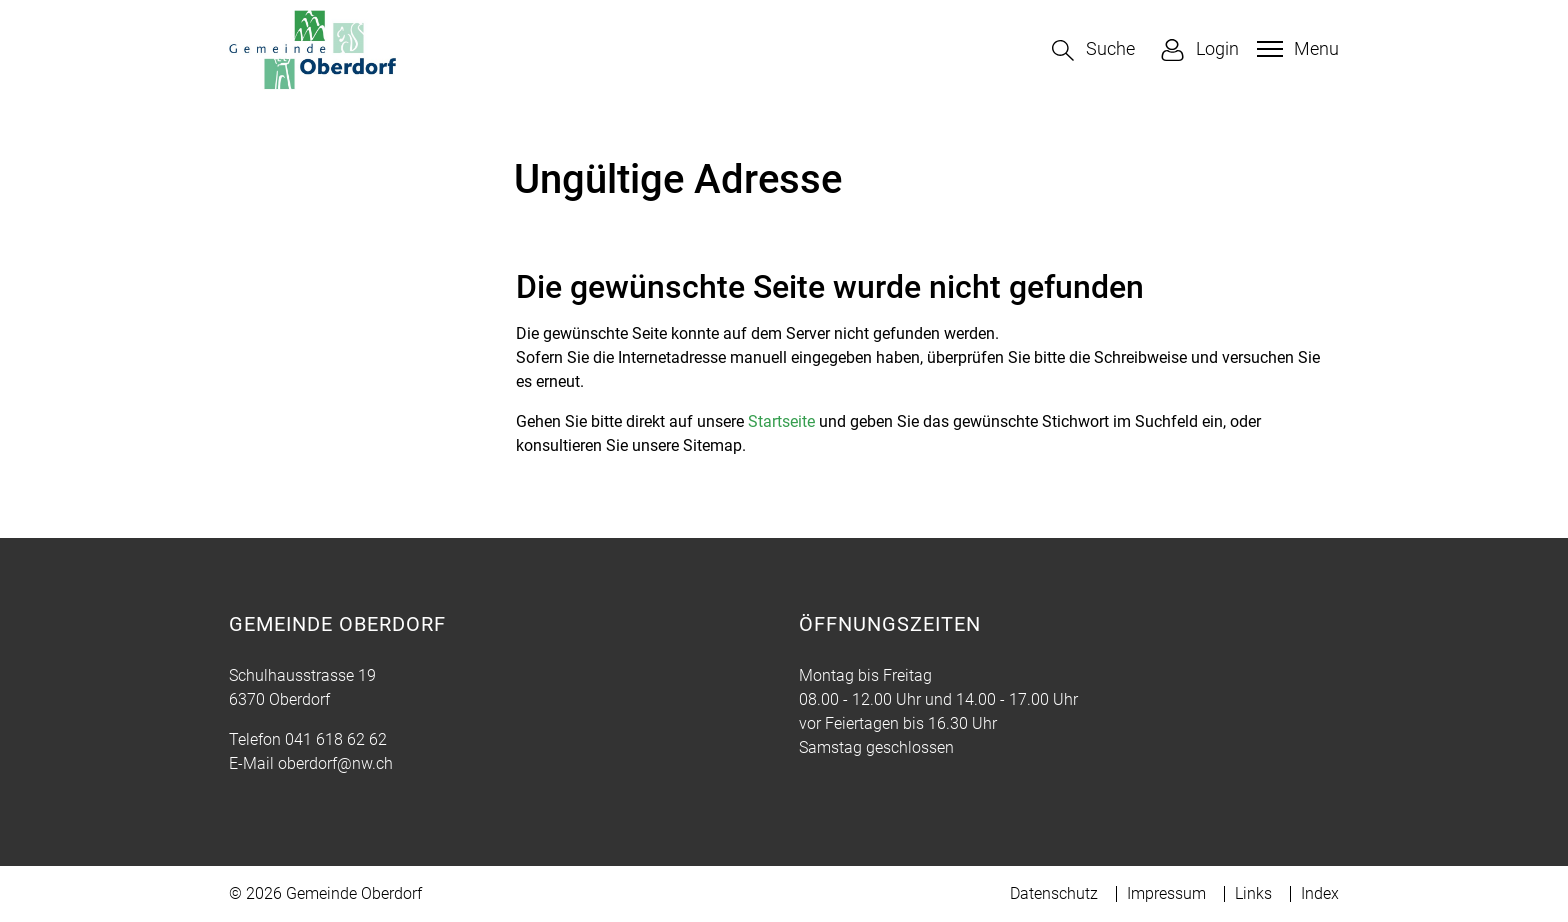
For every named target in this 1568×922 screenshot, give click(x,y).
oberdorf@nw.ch (335, 763)
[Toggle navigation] (1295, 49)
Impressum (1166, 893)
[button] (1093, 50)
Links (1253, 893)
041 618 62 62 (336, 739)
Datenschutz (1054, 893)
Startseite (781, 421)
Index (1320, 893)
